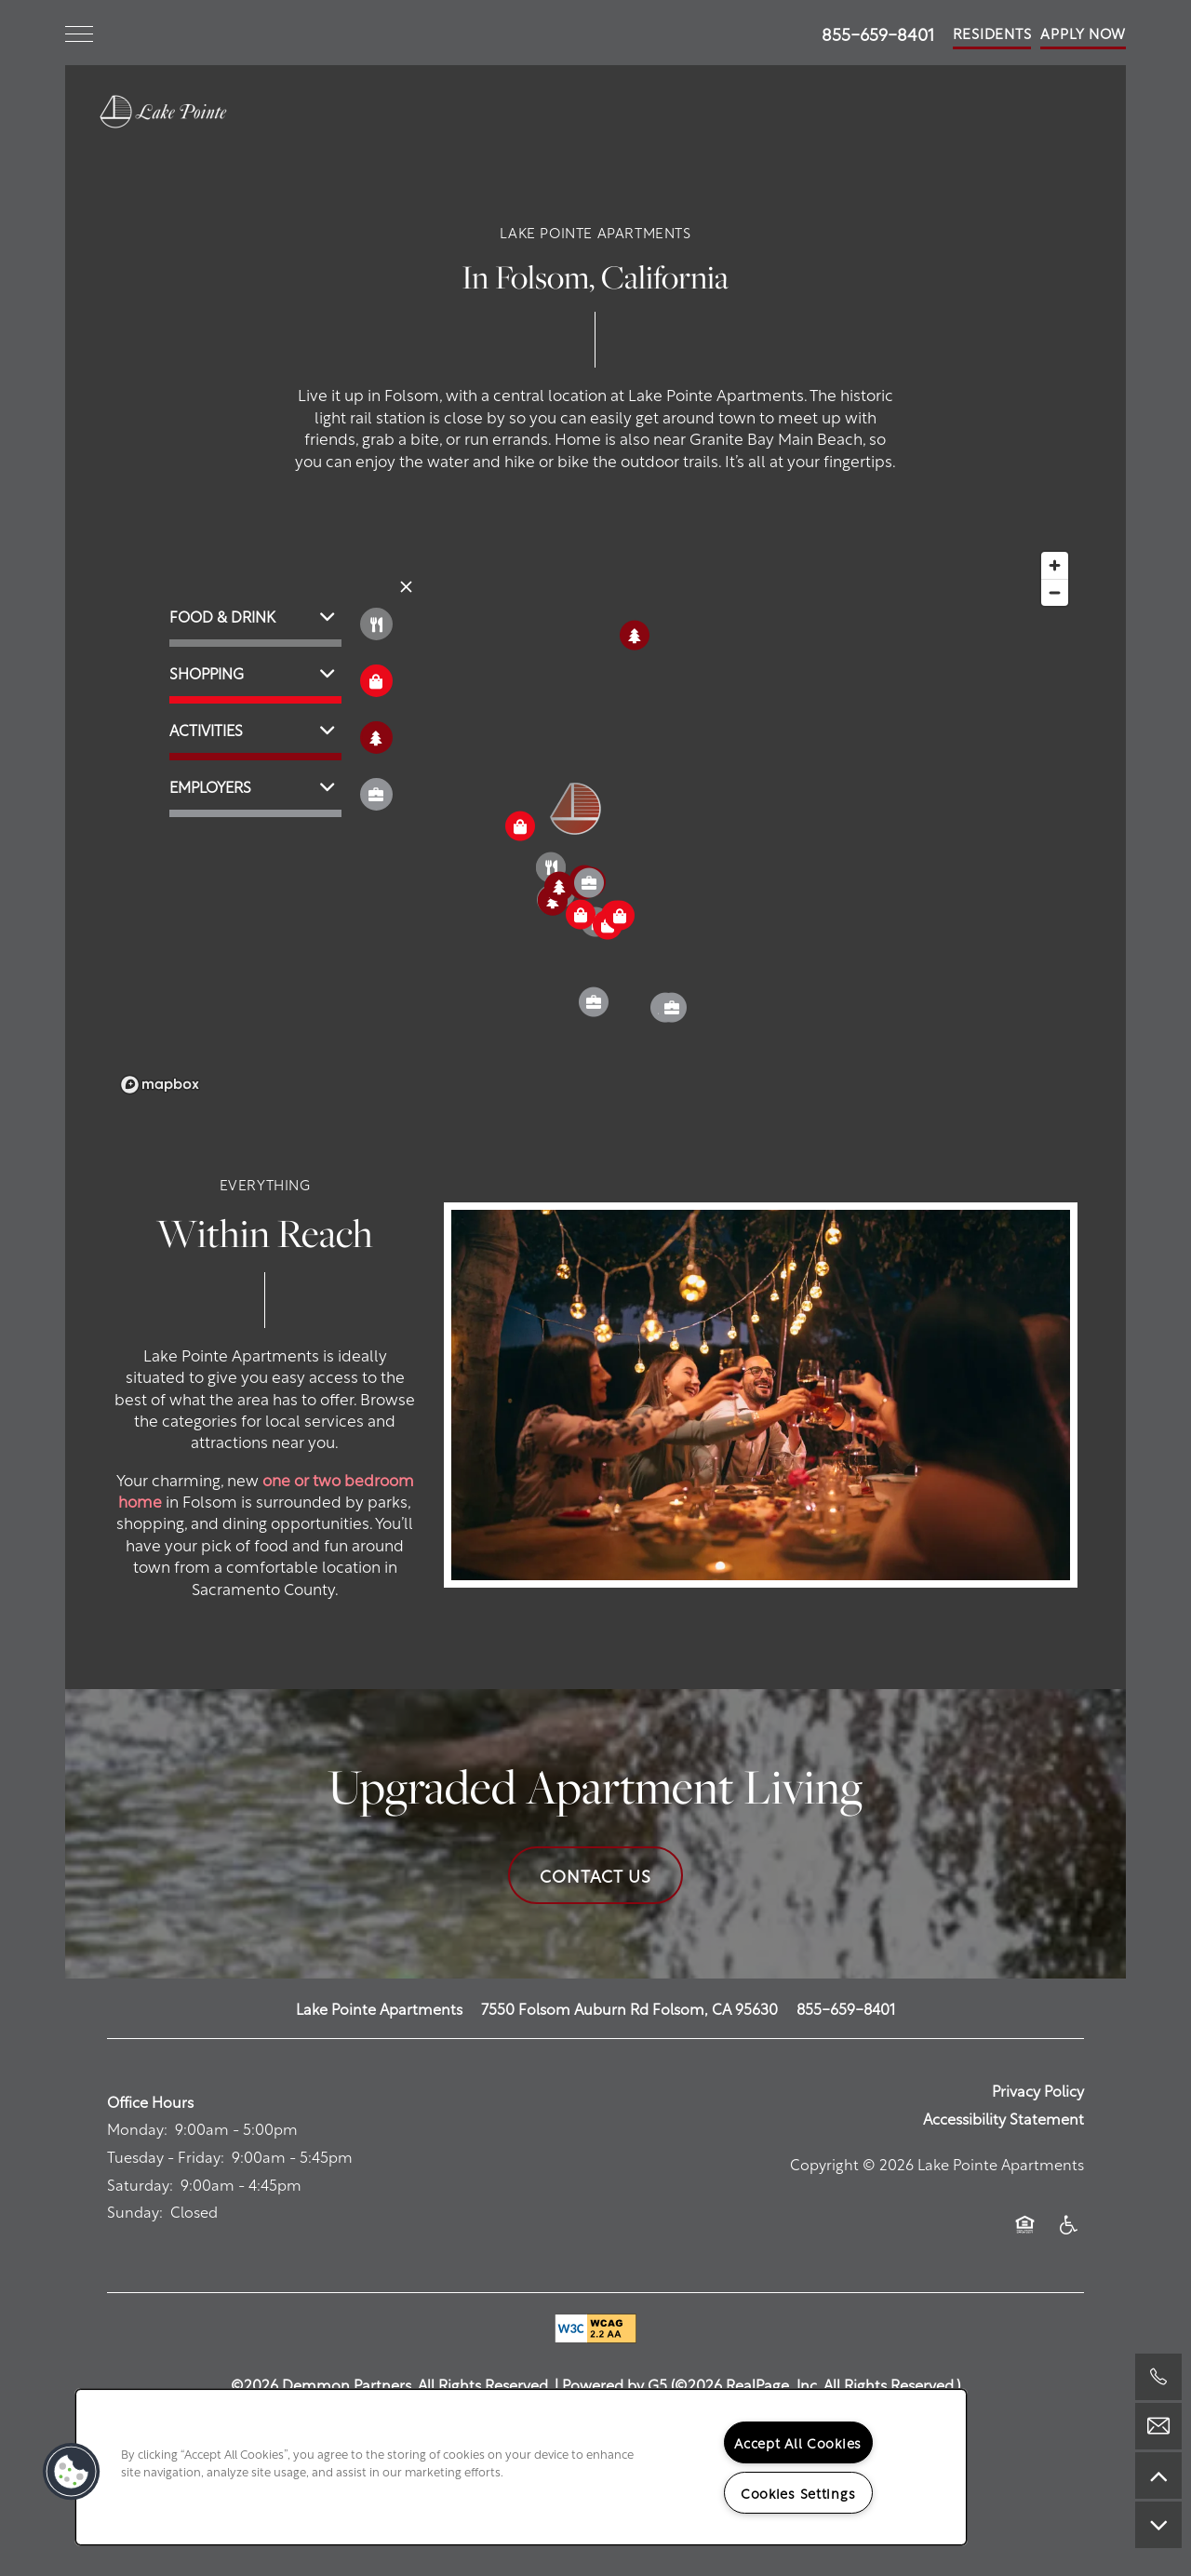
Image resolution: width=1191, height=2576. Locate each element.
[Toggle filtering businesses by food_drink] (376, 624)
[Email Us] (1158, 2426)
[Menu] (79, 32)
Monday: (137, 2128)
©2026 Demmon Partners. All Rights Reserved (389, 2383)
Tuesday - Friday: (165, 2155)
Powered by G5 (614, 2383)
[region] (521, 2467)
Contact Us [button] (595, 1874)
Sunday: (135, 2210)
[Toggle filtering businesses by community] (376, 794)
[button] (992, 32)
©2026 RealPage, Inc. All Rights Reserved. (816, 2383)
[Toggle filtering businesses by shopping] (376, 680)
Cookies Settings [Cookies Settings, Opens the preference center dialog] (798, 2492)
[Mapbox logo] (160, 1084)
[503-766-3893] (1158, 2377)
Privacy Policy (1038, 2089)
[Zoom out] (1054, 592)
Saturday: (140, 2183)
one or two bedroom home (266, 1489)
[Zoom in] (1054, 565)
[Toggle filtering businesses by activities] (376, 737)
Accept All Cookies (798, 2442)
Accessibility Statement (1003, 2117)
